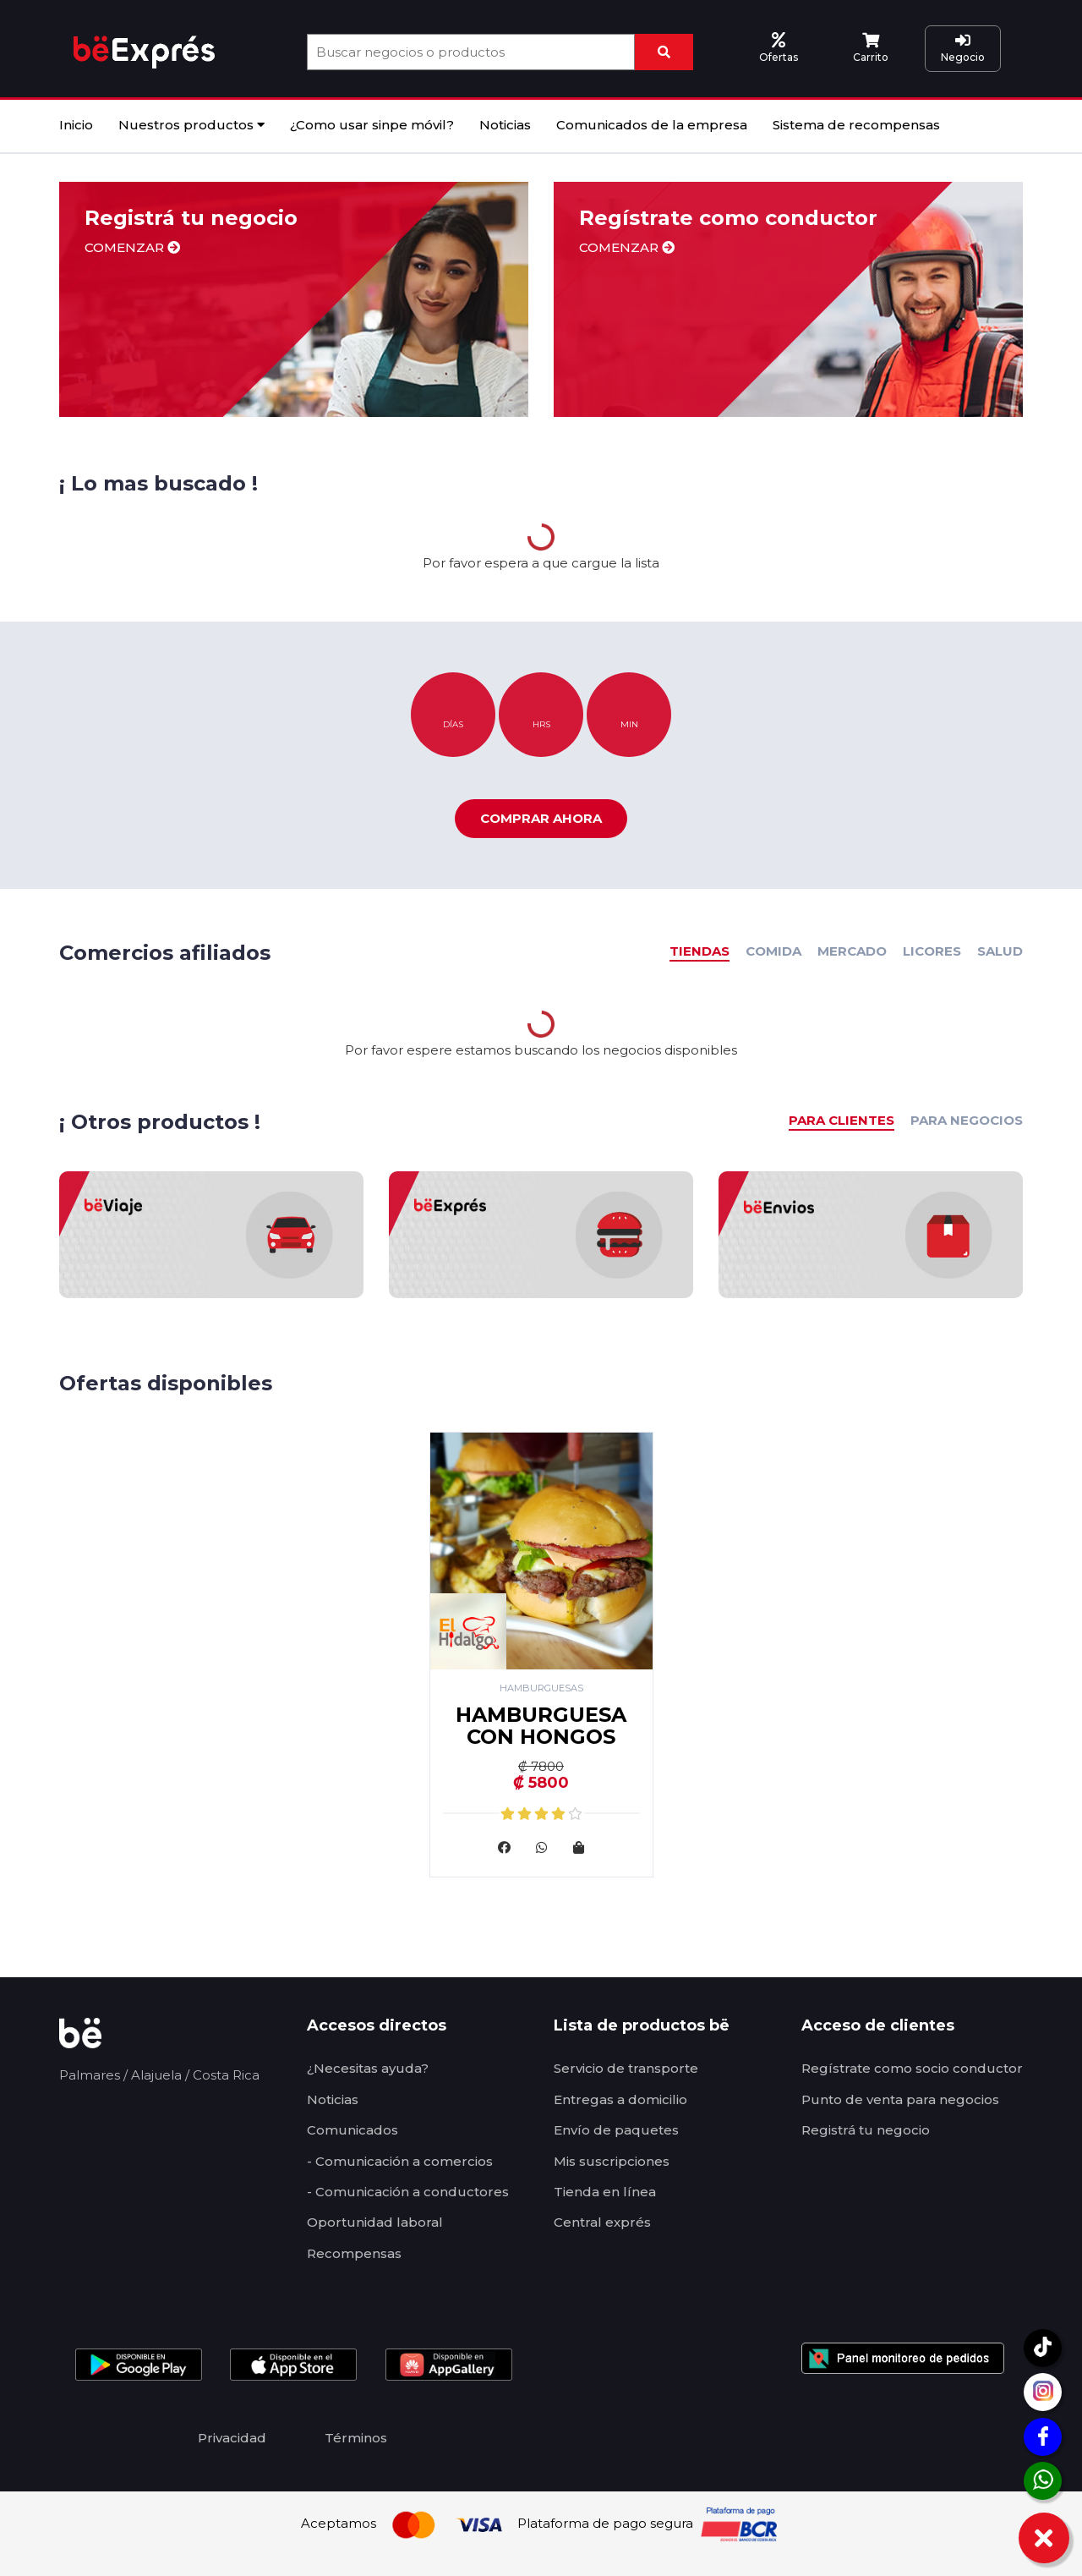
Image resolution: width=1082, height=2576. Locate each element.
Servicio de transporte (626, 2068)
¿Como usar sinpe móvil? (372, 125)
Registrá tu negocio (865, 2130)
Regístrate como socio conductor (912, 2068)
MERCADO (852, 951)
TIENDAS (699, 951)
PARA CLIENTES (841, 1120)
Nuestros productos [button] (191, 125)
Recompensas (354, 2253)
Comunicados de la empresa (651, 125)
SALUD (1000, 951)
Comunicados (352, 2130)
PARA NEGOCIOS (966, 1120)
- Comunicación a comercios (400, 2161)
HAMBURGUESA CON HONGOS (541, 1725)
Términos (356, 2438)
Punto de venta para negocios (900, 2099)
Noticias (505, 125)
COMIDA (773, 951)
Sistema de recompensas (856, 125)
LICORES (932, 951)
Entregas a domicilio (620, 2099)
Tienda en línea (605, 2192)
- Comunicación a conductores (408, 2192)
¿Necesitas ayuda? (368, 2068)
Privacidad (232, 2438)
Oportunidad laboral (375, 2222)
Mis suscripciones (611, 2161)
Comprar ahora (541, 818)
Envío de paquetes (616, 2130)
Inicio (76, 125)
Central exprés (602, 2222)
